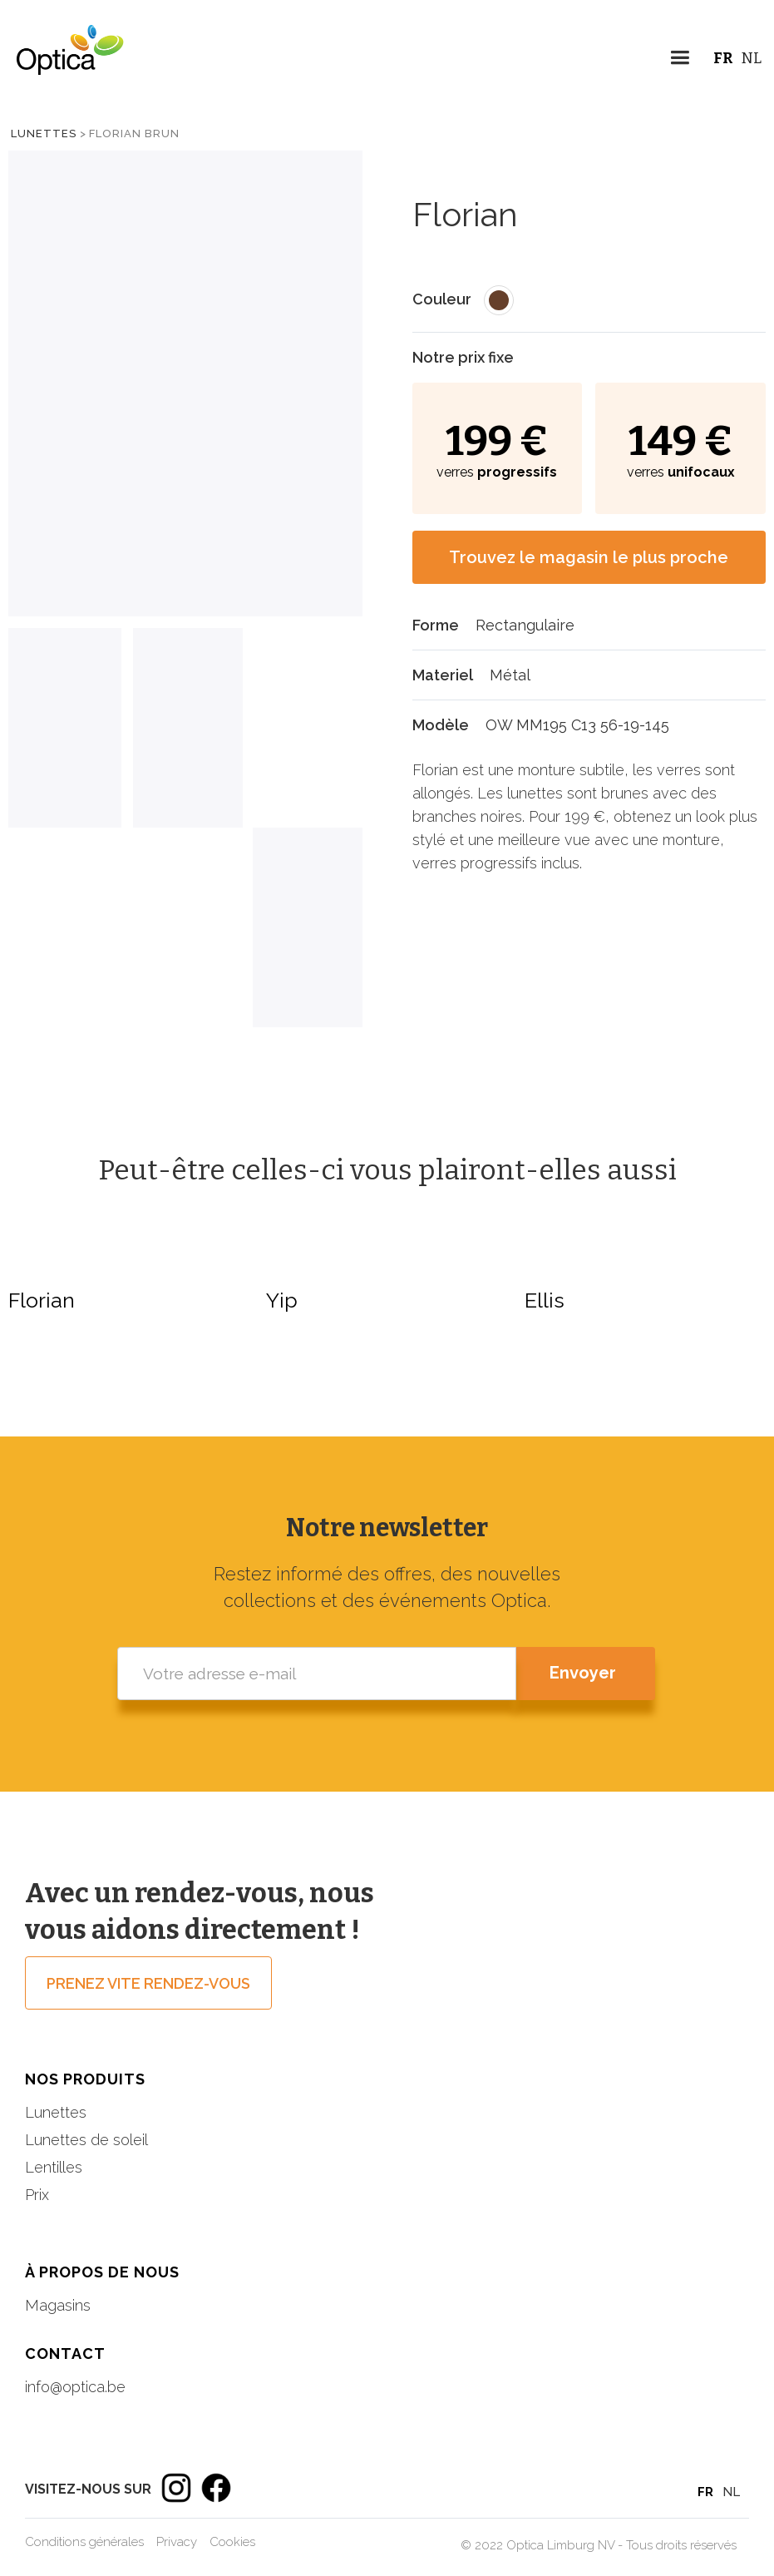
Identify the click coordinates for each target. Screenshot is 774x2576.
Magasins (58, 2305)
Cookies (232, 2541)
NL (752, 58)
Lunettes (43, 133)
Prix (37, 2194)
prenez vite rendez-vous (148, 1983)
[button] (679, 60)
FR (723, 58)
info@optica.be (75, 2387)
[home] (62, 62)
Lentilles (53, 2167)
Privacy (176, 2541)
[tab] (64, 728)
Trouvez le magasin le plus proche (588, 557)
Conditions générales (84, 2541)
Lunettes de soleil (86, 2139)
